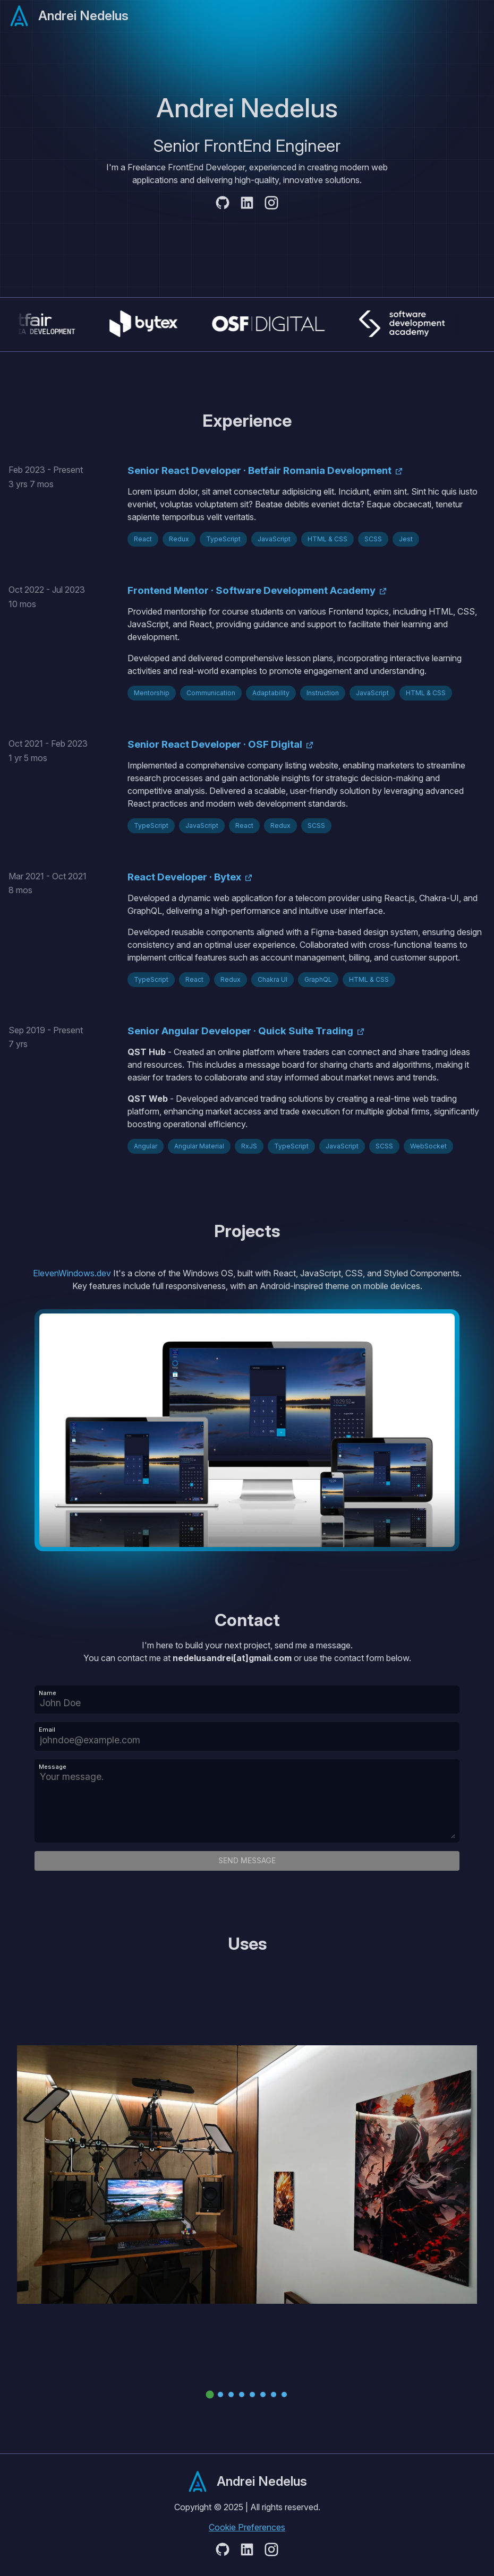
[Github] (223, 203)
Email (47, 1729)
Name (47, 1693)
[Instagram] (271, 203)
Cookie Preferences (247, 2527)
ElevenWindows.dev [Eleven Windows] (73, 1273)
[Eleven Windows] (247, 1430)
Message (52, 1767)
